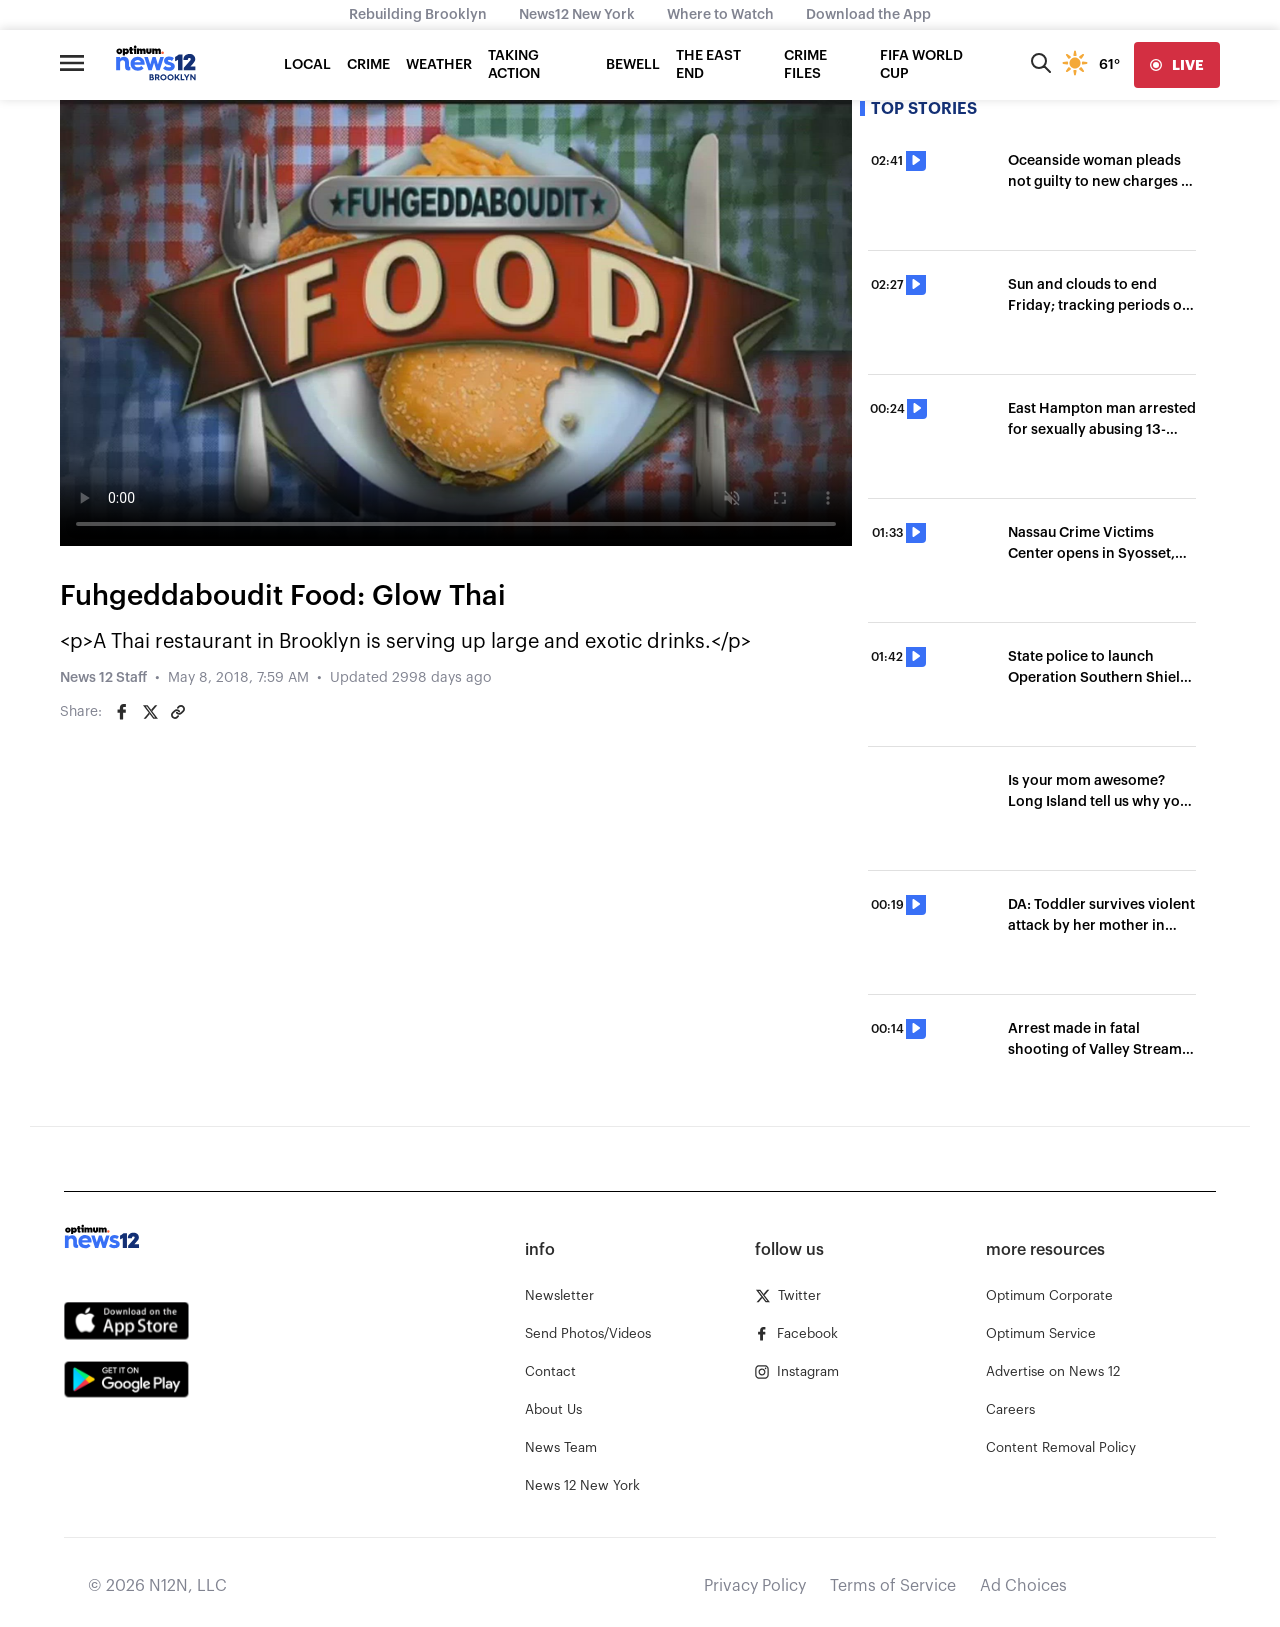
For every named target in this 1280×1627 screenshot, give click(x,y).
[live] (1177, 65)
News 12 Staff (103, 678)
